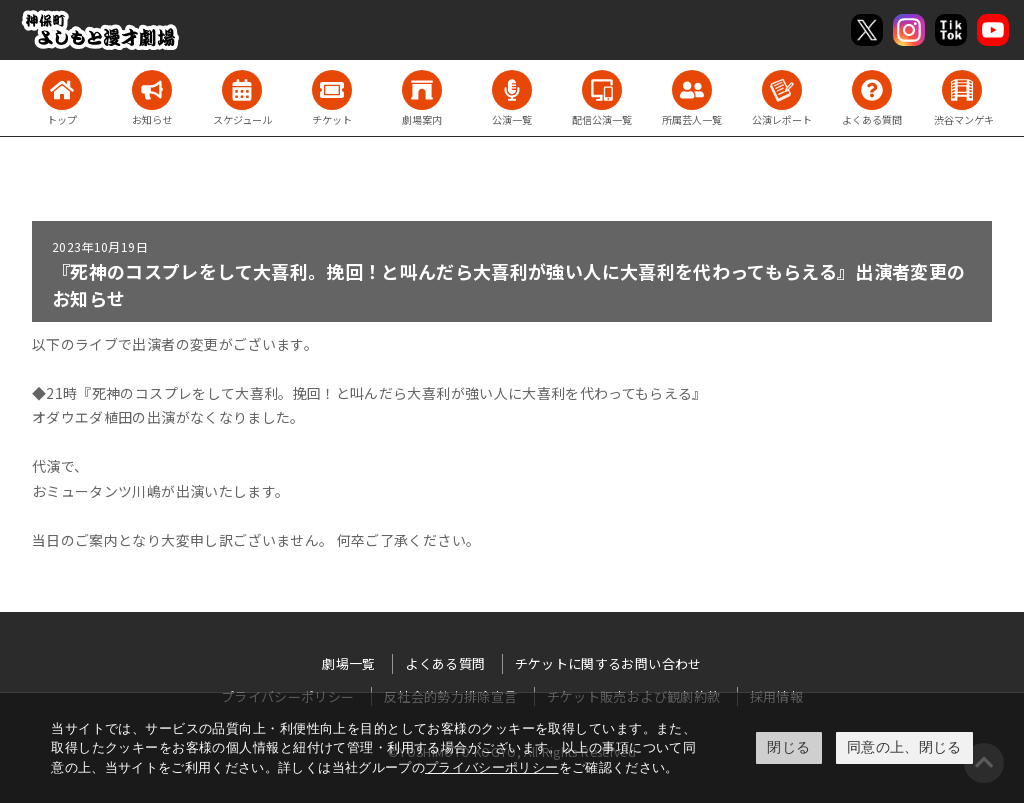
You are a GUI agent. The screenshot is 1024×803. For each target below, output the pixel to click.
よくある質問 (445, 663)
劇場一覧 (348, 663)
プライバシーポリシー (492, 767)
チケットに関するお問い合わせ (608, 663)
